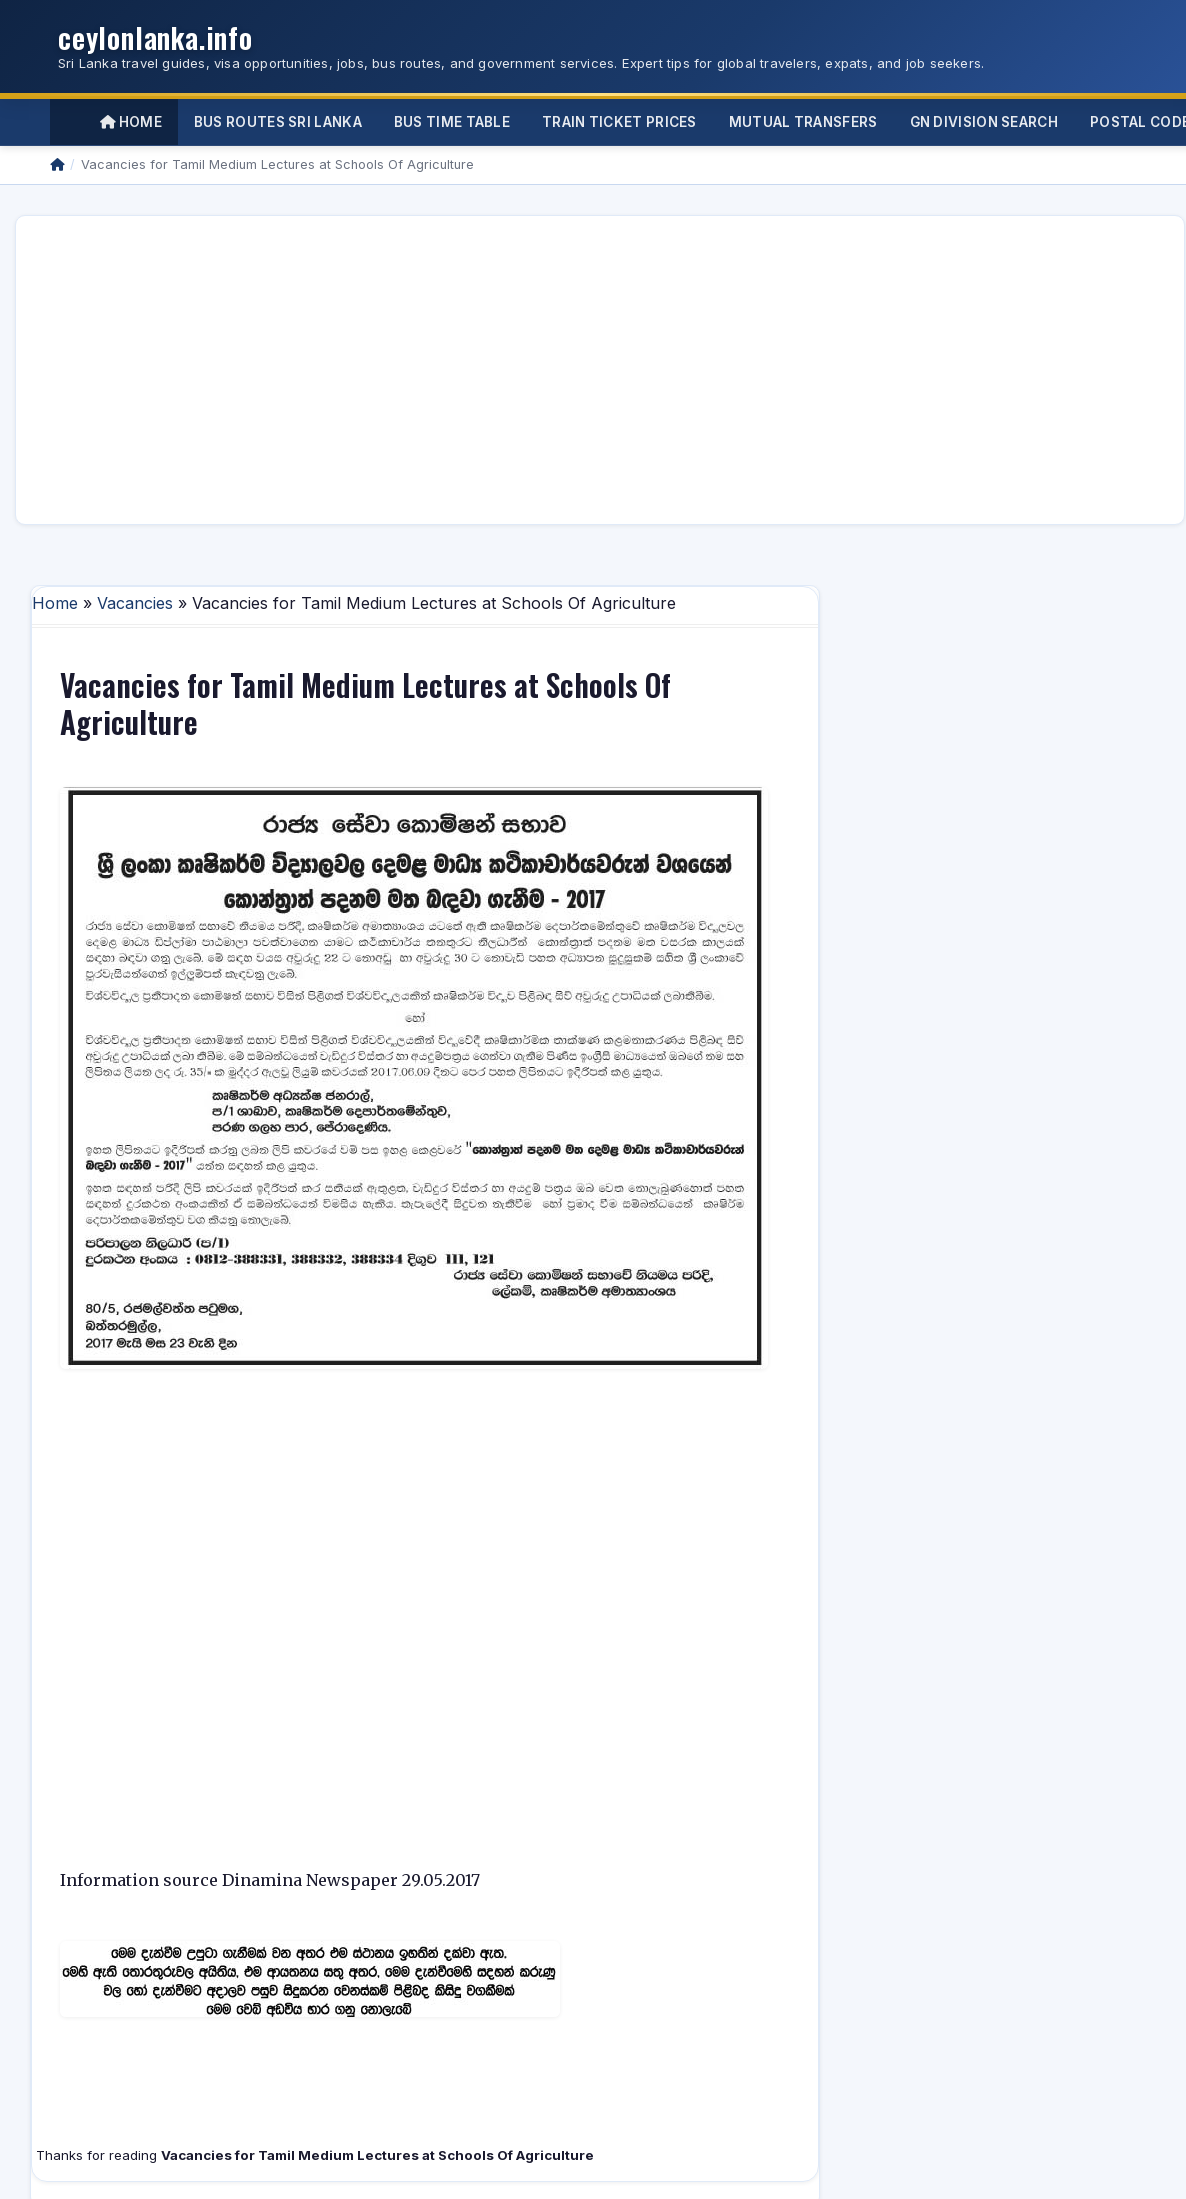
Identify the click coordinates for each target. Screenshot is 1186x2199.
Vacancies (135, 603)
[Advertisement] (346, 370)
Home (131, 122)
